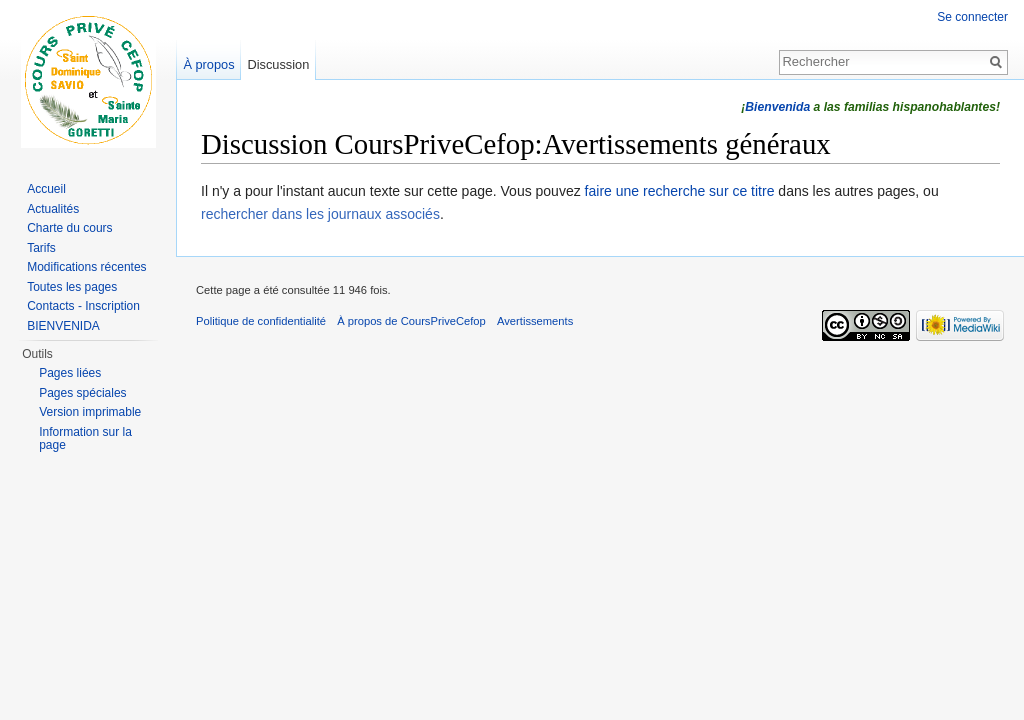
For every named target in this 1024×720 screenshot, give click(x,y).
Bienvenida (777, 107)
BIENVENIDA (63, 326)
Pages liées (70, 373)
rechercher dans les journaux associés (320, 214)
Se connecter (972, 17)
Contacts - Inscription (83, 306)
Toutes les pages (72, 287)
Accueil (46, 189)
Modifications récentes (86, 267)
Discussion (278, 64)
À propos (208, 64)
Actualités (53, 209)
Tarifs (41, 248)
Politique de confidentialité (261, 321)
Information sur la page (85, 439)
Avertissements (535, 321)
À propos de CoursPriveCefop (411, 321)
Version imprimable (90, 412)
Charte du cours (69, 228)
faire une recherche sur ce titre (680, 191)
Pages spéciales (82, 393)
